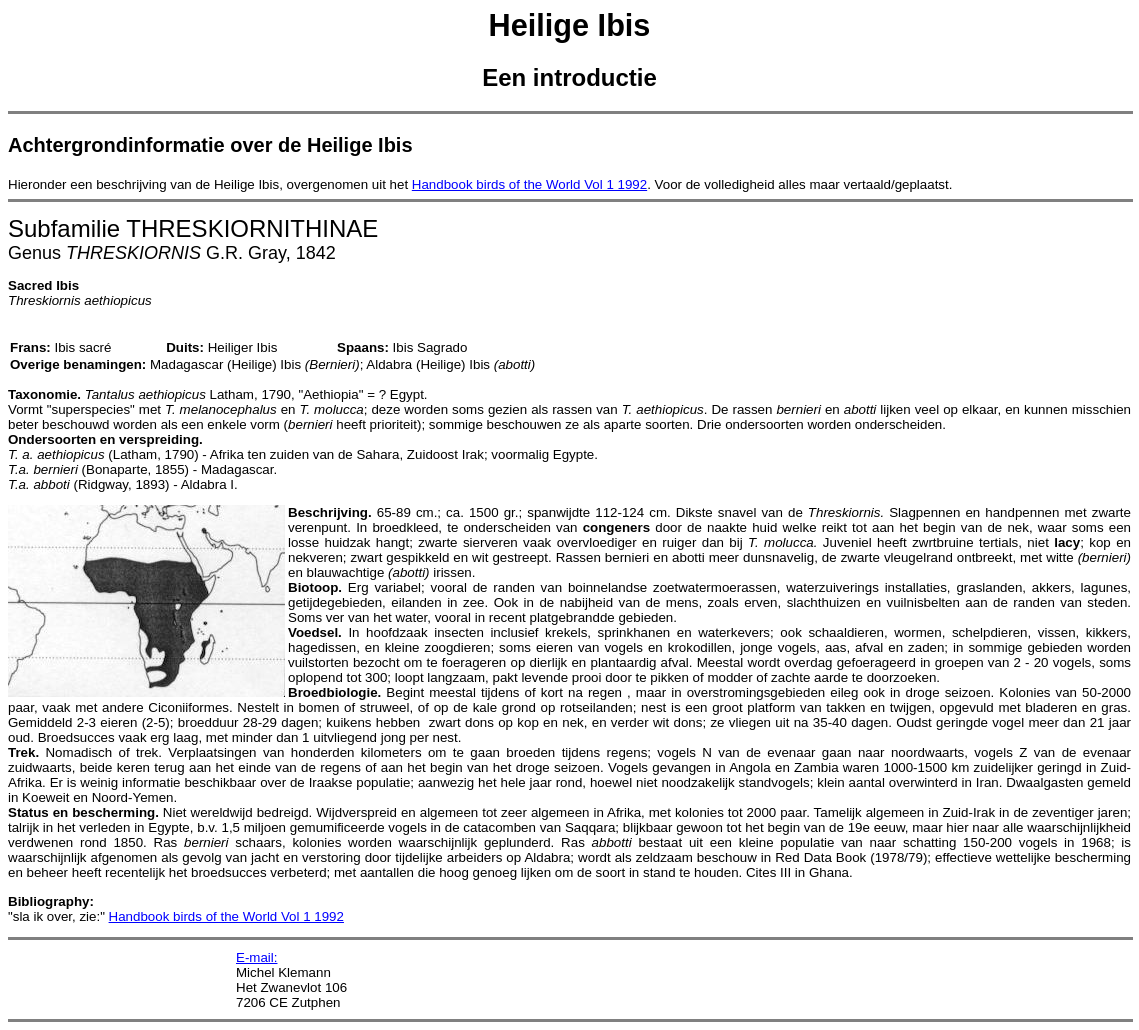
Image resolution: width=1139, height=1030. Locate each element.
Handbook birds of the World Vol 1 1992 (529, 184)
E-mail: (256, 957)
